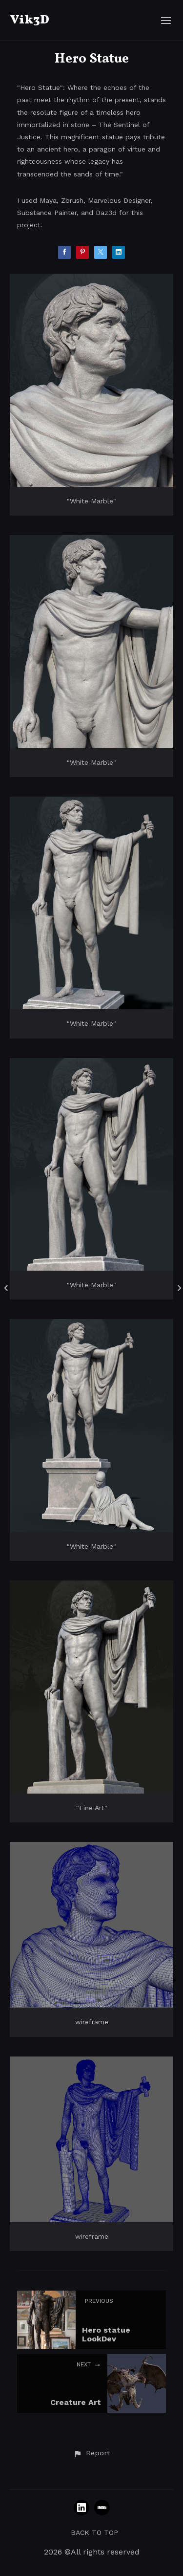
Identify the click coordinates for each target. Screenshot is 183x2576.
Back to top (94, 2532)
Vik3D (29, 20)
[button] (91, 2453)
